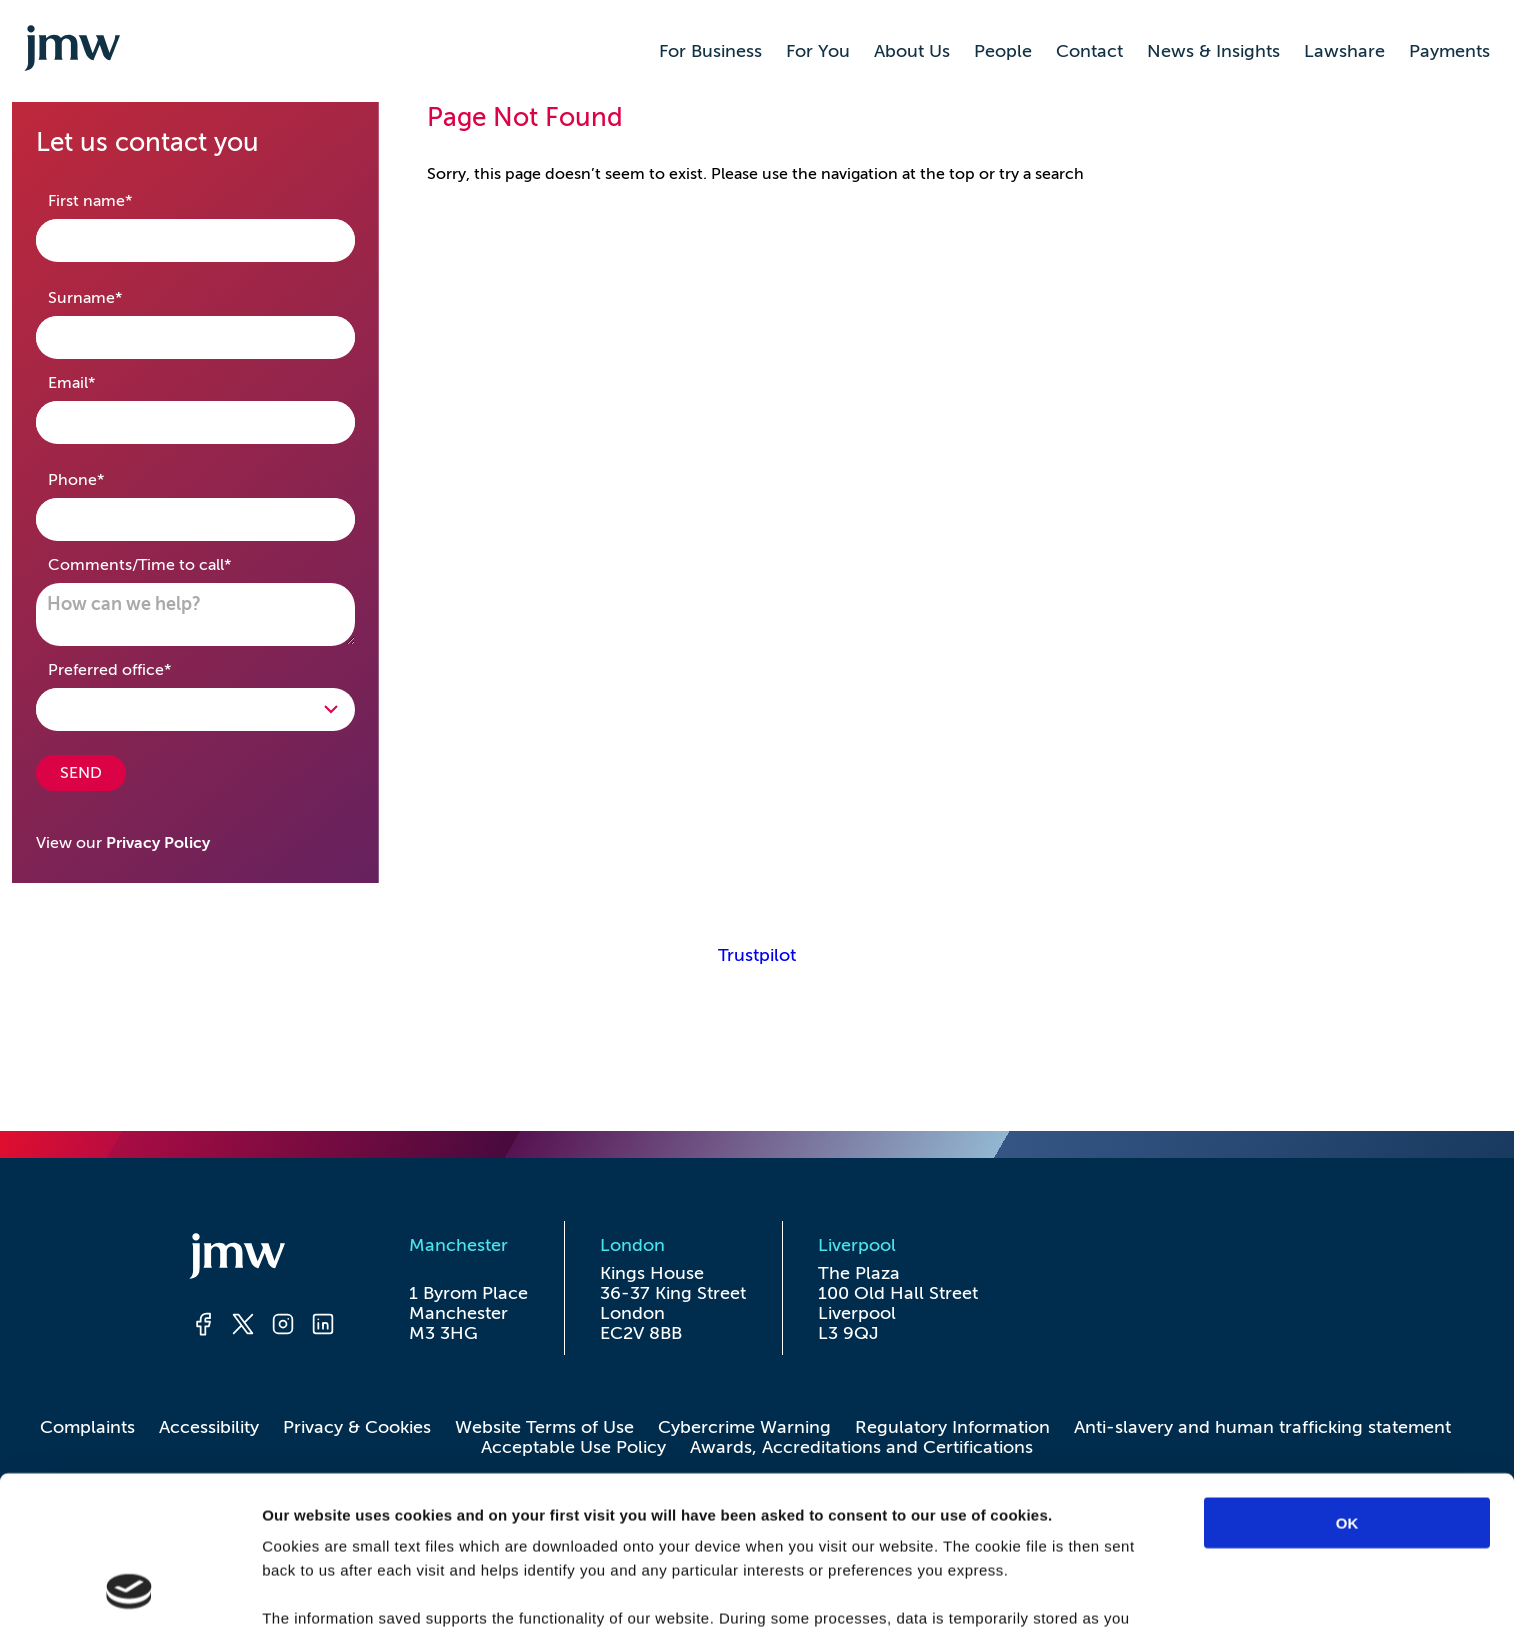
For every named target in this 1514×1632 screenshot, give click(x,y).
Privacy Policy (158, 843)
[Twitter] (243, 1327)
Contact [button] (1089, 51)
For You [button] (818, 51)
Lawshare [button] (1344, 51)
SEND (81, 773)
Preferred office (141, 668)
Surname (116, 296)
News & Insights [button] (1213, 51)
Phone (107, 478)
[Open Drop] (195, 709)
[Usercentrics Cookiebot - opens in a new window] (129, 1593)
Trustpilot (757, 955)
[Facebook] (203, 1327)
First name (121, 199)
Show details (1049, 1592)
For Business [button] (710, 51)
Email (103, 381)
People (1003, 51)
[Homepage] (263, 1259)
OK (1347, 1384)
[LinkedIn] (323, 1327)
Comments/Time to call (171, 563)
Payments (1449, 51)
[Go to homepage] (72, 51)
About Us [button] (912, 51)
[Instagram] (283, 1327)
